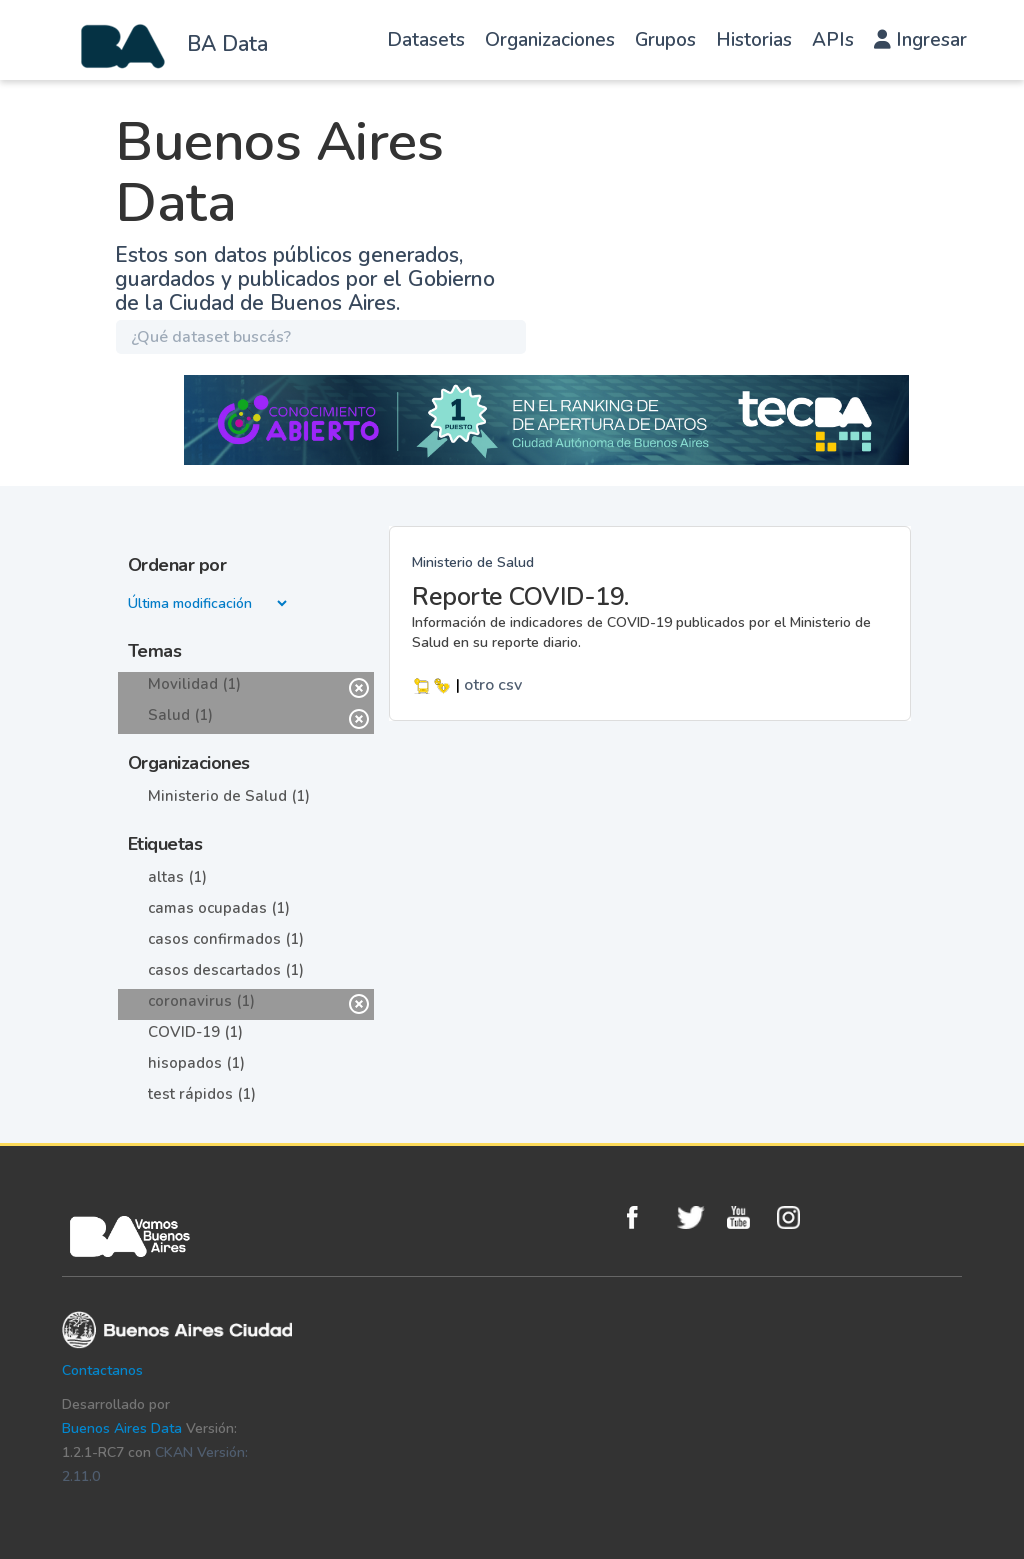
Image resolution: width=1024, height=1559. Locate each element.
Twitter (697, 1217)
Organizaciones (550, 40)
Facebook (647, 1217)
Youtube (747, 1217)
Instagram (797, 1217)
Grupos (665, 40)
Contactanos (102, 1370)
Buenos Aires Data (122, 1428)
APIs (833, 40)
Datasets (426, 40)
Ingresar (920, 40)
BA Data (227, 44)
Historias (754, 40)
